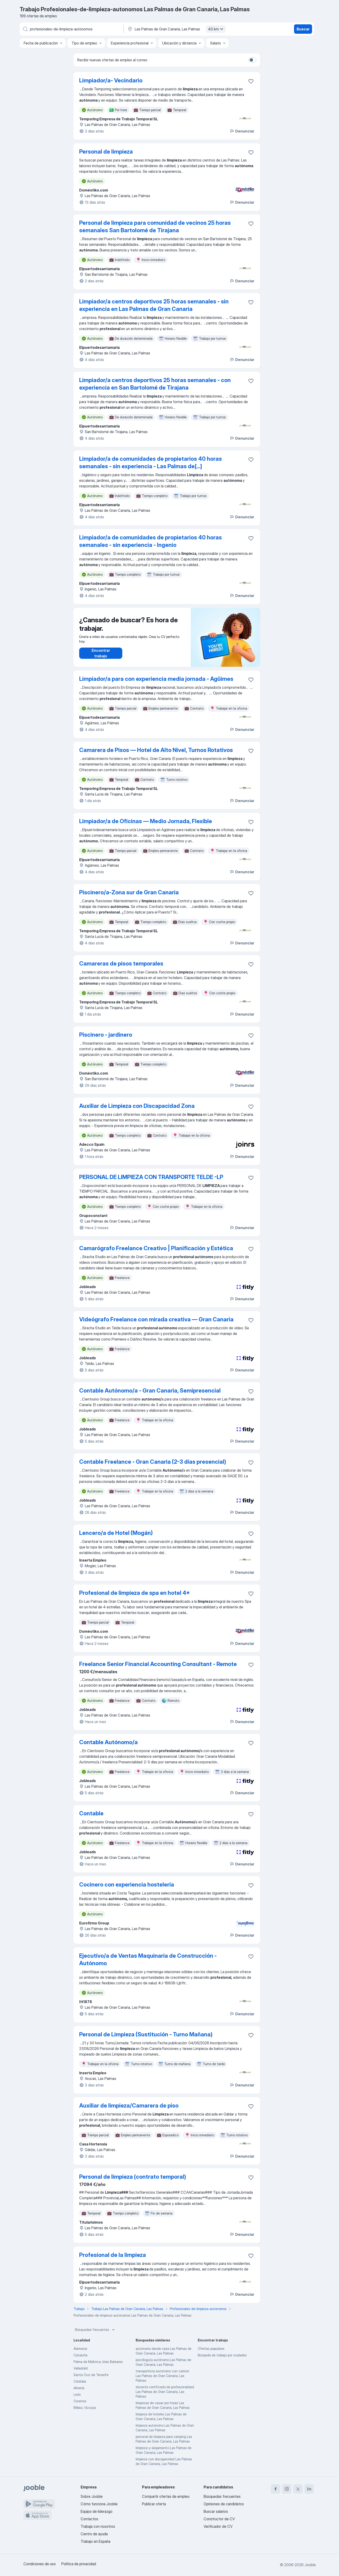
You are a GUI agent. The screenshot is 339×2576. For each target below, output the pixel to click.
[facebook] (275, 2489)
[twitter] (298, 2489)
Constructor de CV (219, 2519)
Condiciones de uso (39, 2563)
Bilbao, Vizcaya (85, 2408)
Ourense (80, 2401)
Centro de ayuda (94, 2534)
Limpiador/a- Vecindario (110, 80)
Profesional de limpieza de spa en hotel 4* (134, 1592)
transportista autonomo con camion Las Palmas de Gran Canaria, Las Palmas (162, 2375)
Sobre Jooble (92, 2496)
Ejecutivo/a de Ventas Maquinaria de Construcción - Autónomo (148, 1959)
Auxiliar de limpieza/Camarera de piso (129, 2105)
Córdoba (80, 2381)
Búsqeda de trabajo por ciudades (222, 2355)
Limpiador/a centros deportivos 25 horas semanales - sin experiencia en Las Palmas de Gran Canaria (154, 305)
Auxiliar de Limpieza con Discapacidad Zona (137, 1105)
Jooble (310, 2564)
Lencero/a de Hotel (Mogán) (116, 1532)
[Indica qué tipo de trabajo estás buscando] (71, 29)
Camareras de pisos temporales (121, 963)
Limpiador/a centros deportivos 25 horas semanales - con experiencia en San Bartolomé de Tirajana (155, 384)
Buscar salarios (216, 2511)
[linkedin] (309, 2489)
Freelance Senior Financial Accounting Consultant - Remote (158, 1664)
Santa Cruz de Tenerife (91, 2375)
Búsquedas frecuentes (95, 2329)
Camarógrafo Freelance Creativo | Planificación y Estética (156, 1248)
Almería (79, 2388)
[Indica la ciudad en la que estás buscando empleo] (175, 29)
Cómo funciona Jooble (99, 2504)
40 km (216, 29)
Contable (91, 1813)
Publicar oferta (154, 2504)
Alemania (80, 2349)
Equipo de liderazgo (96, 2511)
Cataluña (80, 2355)
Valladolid (81, 2368)
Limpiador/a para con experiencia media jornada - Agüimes (156, 678)
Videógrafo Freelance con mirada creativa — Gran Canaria (156, 1319)
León (77, 2394)
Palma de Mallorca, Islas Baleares (98, 2362)
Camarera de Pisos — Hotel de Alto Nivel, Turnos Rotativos (156, 750)
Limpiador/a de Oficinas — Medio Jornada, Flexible (145, 821)
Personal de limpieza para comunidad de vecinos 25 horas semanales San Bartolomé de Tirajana (155, 226)
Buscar (303, 29)
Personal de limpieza (106, 151)
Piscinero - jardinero (105, 1034)
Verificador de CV (218, 2526)
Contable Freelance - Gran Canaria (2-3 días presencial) (152, 1461)
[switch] (252, 60)
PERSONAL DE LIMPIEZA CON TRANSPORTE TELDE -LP (151, 1177)
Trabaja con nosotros (98, 2526)
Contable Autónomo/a (108, 1742)
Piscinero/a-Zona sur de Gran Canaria (129, 892)
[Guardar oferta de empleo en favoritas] (251, 81)
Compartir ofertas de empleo (166, 2496)
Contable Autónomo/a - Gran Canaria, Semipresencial (150, 1390)
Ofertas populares (211, 2349)
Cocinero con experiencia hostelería (126, 1884)
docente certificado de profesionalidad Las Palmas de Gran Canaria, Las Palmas (165, 2391)
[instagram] (286, 2489)
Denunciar (242, 131)
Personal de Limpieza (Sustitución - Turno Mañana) (145, 2034)
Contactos (89, 2519)
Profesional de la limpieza (112, 2255)
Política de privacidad (78, 2563)
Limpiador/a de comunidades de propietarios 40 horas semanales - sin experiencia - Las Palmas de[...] (150, 462)
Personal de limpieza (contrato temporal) (132, 2176)
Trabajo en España (95, 2541)
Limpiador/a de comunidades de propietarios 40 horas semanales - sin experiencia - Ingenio (150, 541)
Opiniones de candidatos (224, 2504)
